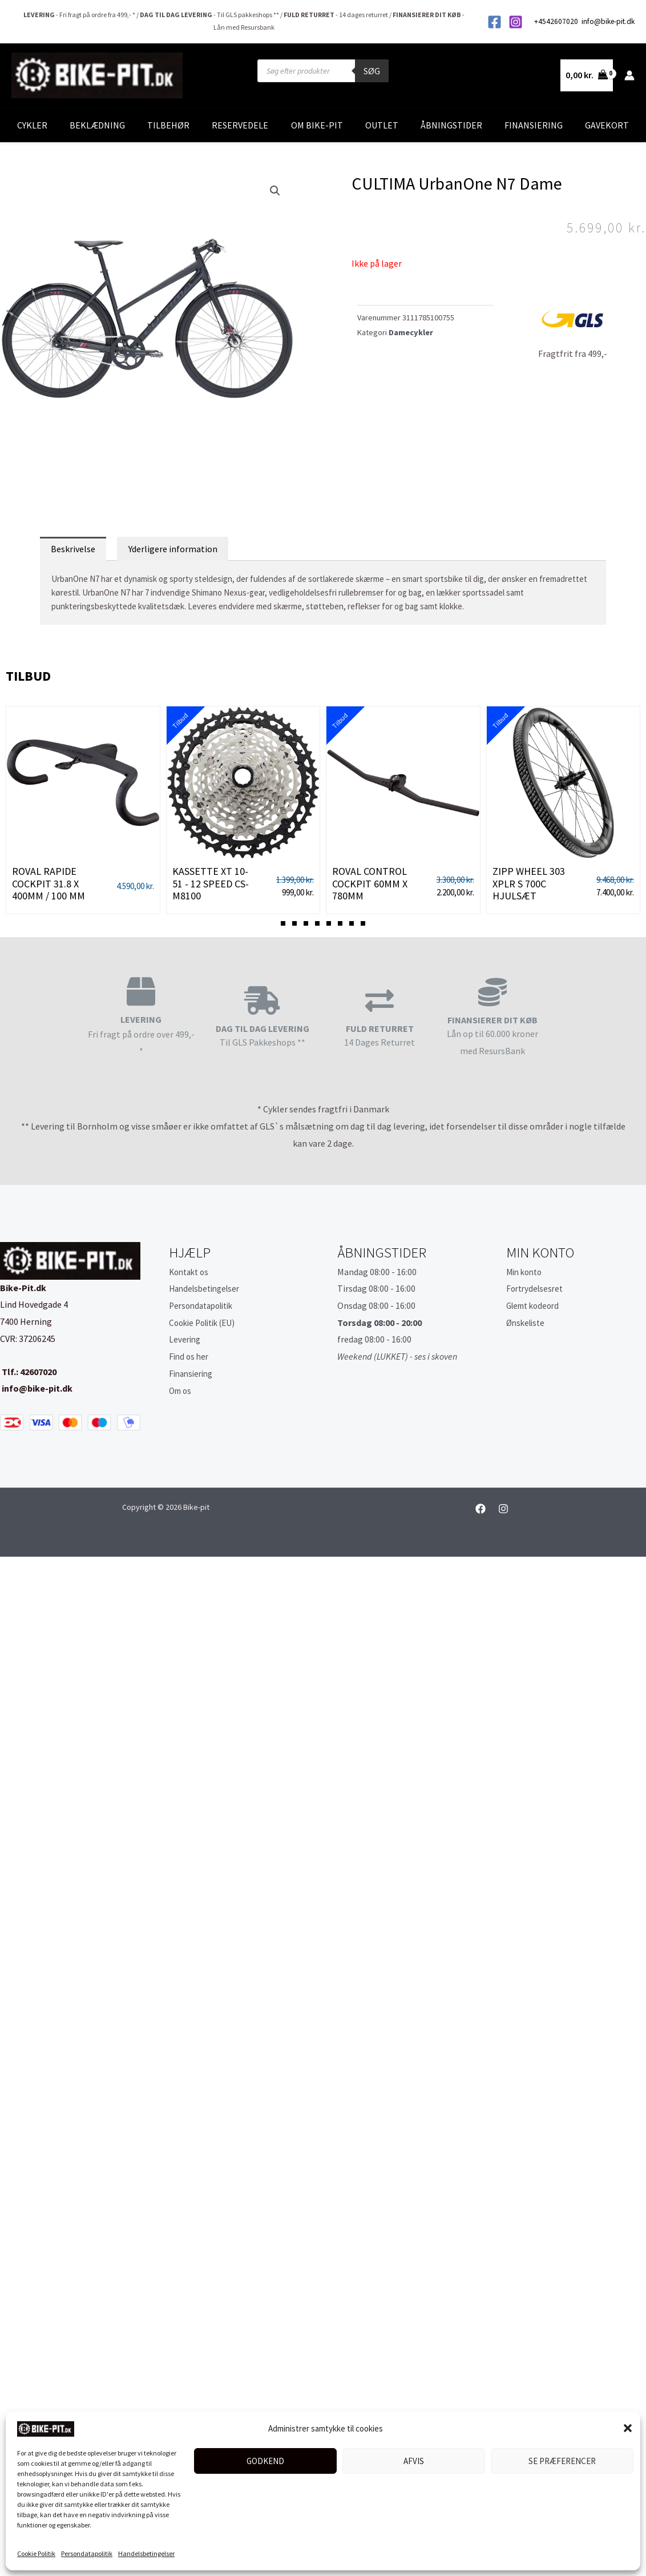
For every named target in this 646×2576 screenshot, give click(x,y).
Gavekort (607, 125)
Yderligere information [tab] (172, 548)
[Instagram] (515, 22)
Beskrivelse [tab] (73, 548)
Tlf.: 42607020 (28, 1371)
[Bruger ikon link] (629, 75)
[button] (627, 2428)
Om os (181, 1390)
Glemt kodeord (535, 1305)
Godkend (265, 2461)
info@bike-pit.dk (608, 21)
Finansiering (533, 125)
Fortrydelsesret (536, 1288)
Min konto (526, 1271)
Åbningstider (451, 125)
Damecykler (411, 332)
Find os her (190, 1356)
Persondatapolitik (86, 2553)
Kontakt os (191, 1271)
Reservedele (240, 125)
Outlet (381, 125)
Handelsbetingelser (146, 2553)
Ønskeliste (527, 1322)
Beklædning (97, 125)
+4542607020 (557, 21)
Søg (372, 71)
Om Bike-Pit (317, 125)
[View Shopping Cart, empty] (586, 75)
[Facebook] (494, 22)
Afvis (413, 2461)
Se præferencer (562, 2461)
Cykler (32, 125)
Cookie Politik (36, 2553)
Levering (186, 1339)
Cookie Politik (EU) (206, 1322)
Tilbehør (168, 125)
